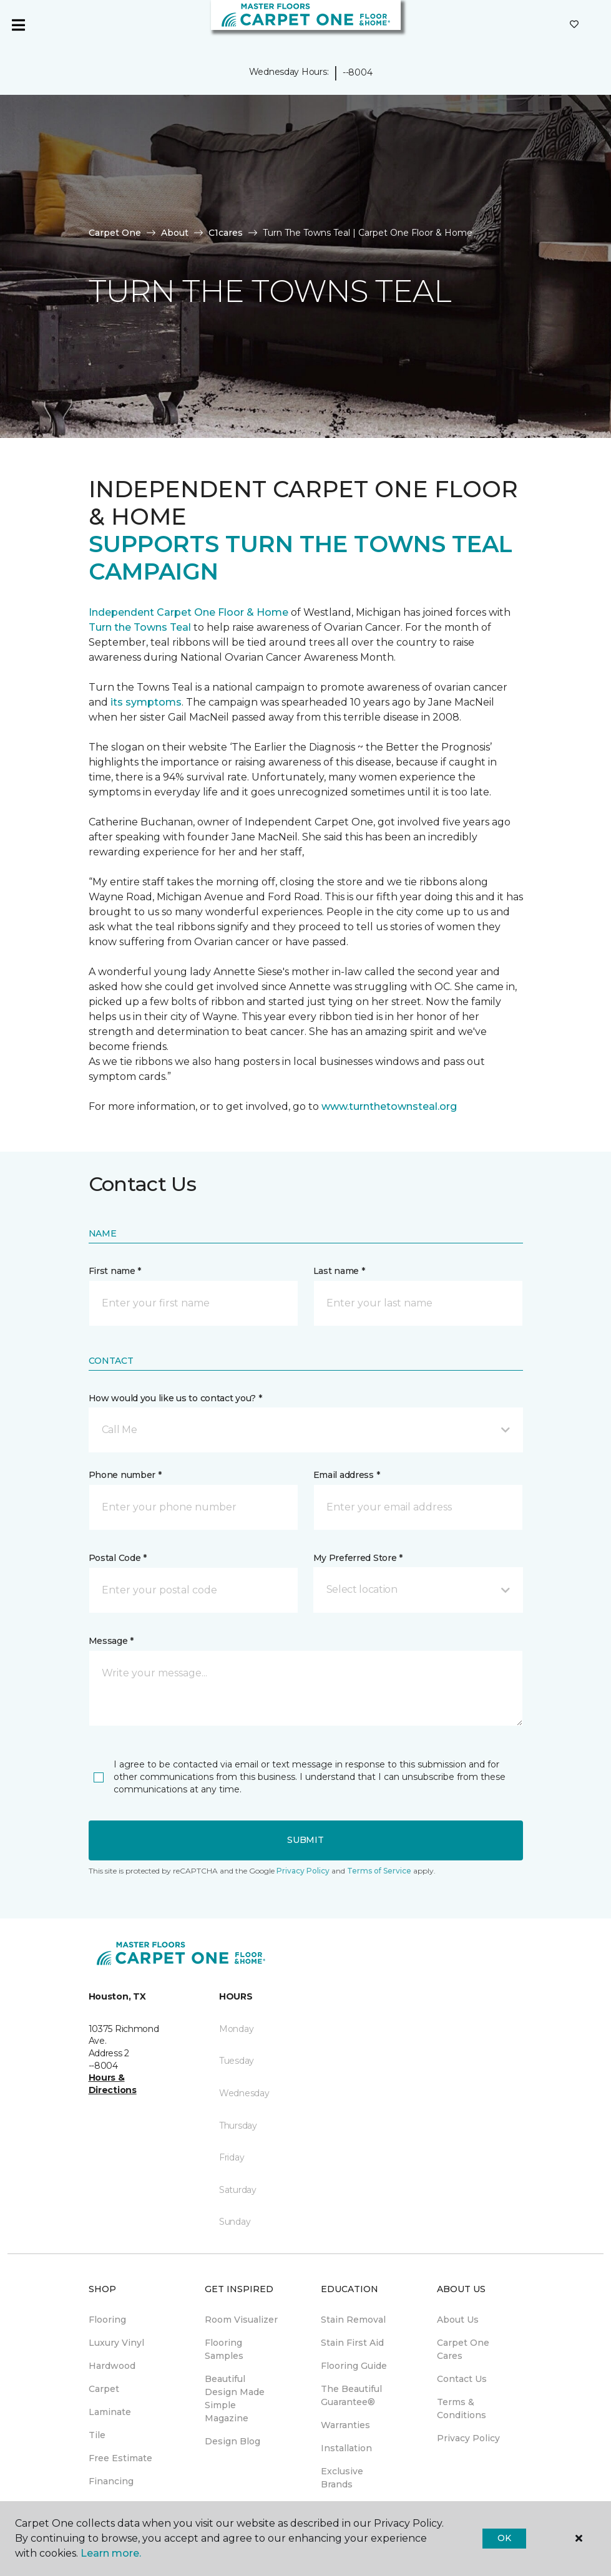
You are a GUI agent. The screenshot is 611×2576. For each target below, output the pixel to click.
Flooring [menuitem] (107, 2319)
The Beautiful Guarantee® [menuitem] (351, 2395)
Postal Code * (118, 1557)
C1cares (225, 232)
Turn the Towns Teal (140, 627)
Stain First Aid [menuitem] (352, 2342)
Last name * (339, 1270)
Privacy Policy (303, 1870)
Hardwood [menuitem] (112, 2365)
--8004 (357, 72)
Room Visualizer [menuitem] (241, 2319)
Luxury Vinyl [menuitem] (116, 2342)
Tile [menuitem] (97, 2435)
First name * (115, 1270)
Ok (504, 2538)
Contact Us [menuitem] (462, 2378)
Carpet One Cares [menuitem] (463, 2349)
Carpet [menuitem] (104, 2388)
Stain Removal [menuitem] (353, 2319)
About (174, 232)
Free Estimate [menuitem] (120, 2458)
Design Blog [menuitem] (232, 2441)
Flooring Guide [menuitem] (354, 2365)
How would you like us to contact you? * (175, 1398)
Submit (305, 1839)
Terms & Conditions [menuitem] (461, 2408)
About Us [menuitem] (458, 2319)
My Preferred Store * (358, 1557)
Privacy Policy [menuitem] (468, 2438)
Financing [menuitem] (111, 2481)
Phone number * (125, 1474)
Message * (111, 1640)
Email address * (346, 1474)
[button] (306, 1429)
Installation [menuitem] (346, 2448)
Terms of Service (379, 1870)
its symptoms (146, 702)
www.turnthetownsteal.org (389, 1106)
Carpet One (115, 232)
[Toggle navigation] (18, 25)
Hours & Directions (113, 2084)
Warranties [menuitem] (345, 2425)
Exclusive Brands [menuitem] (342, 2478)
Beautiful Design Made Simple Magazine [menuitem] (235, 2398)
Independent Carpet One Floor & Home (188, 612)
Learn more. (111, 2553)
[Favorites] (574, 25)
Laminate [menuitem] (110, 2412)
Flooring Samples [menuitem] (224, 2349)
